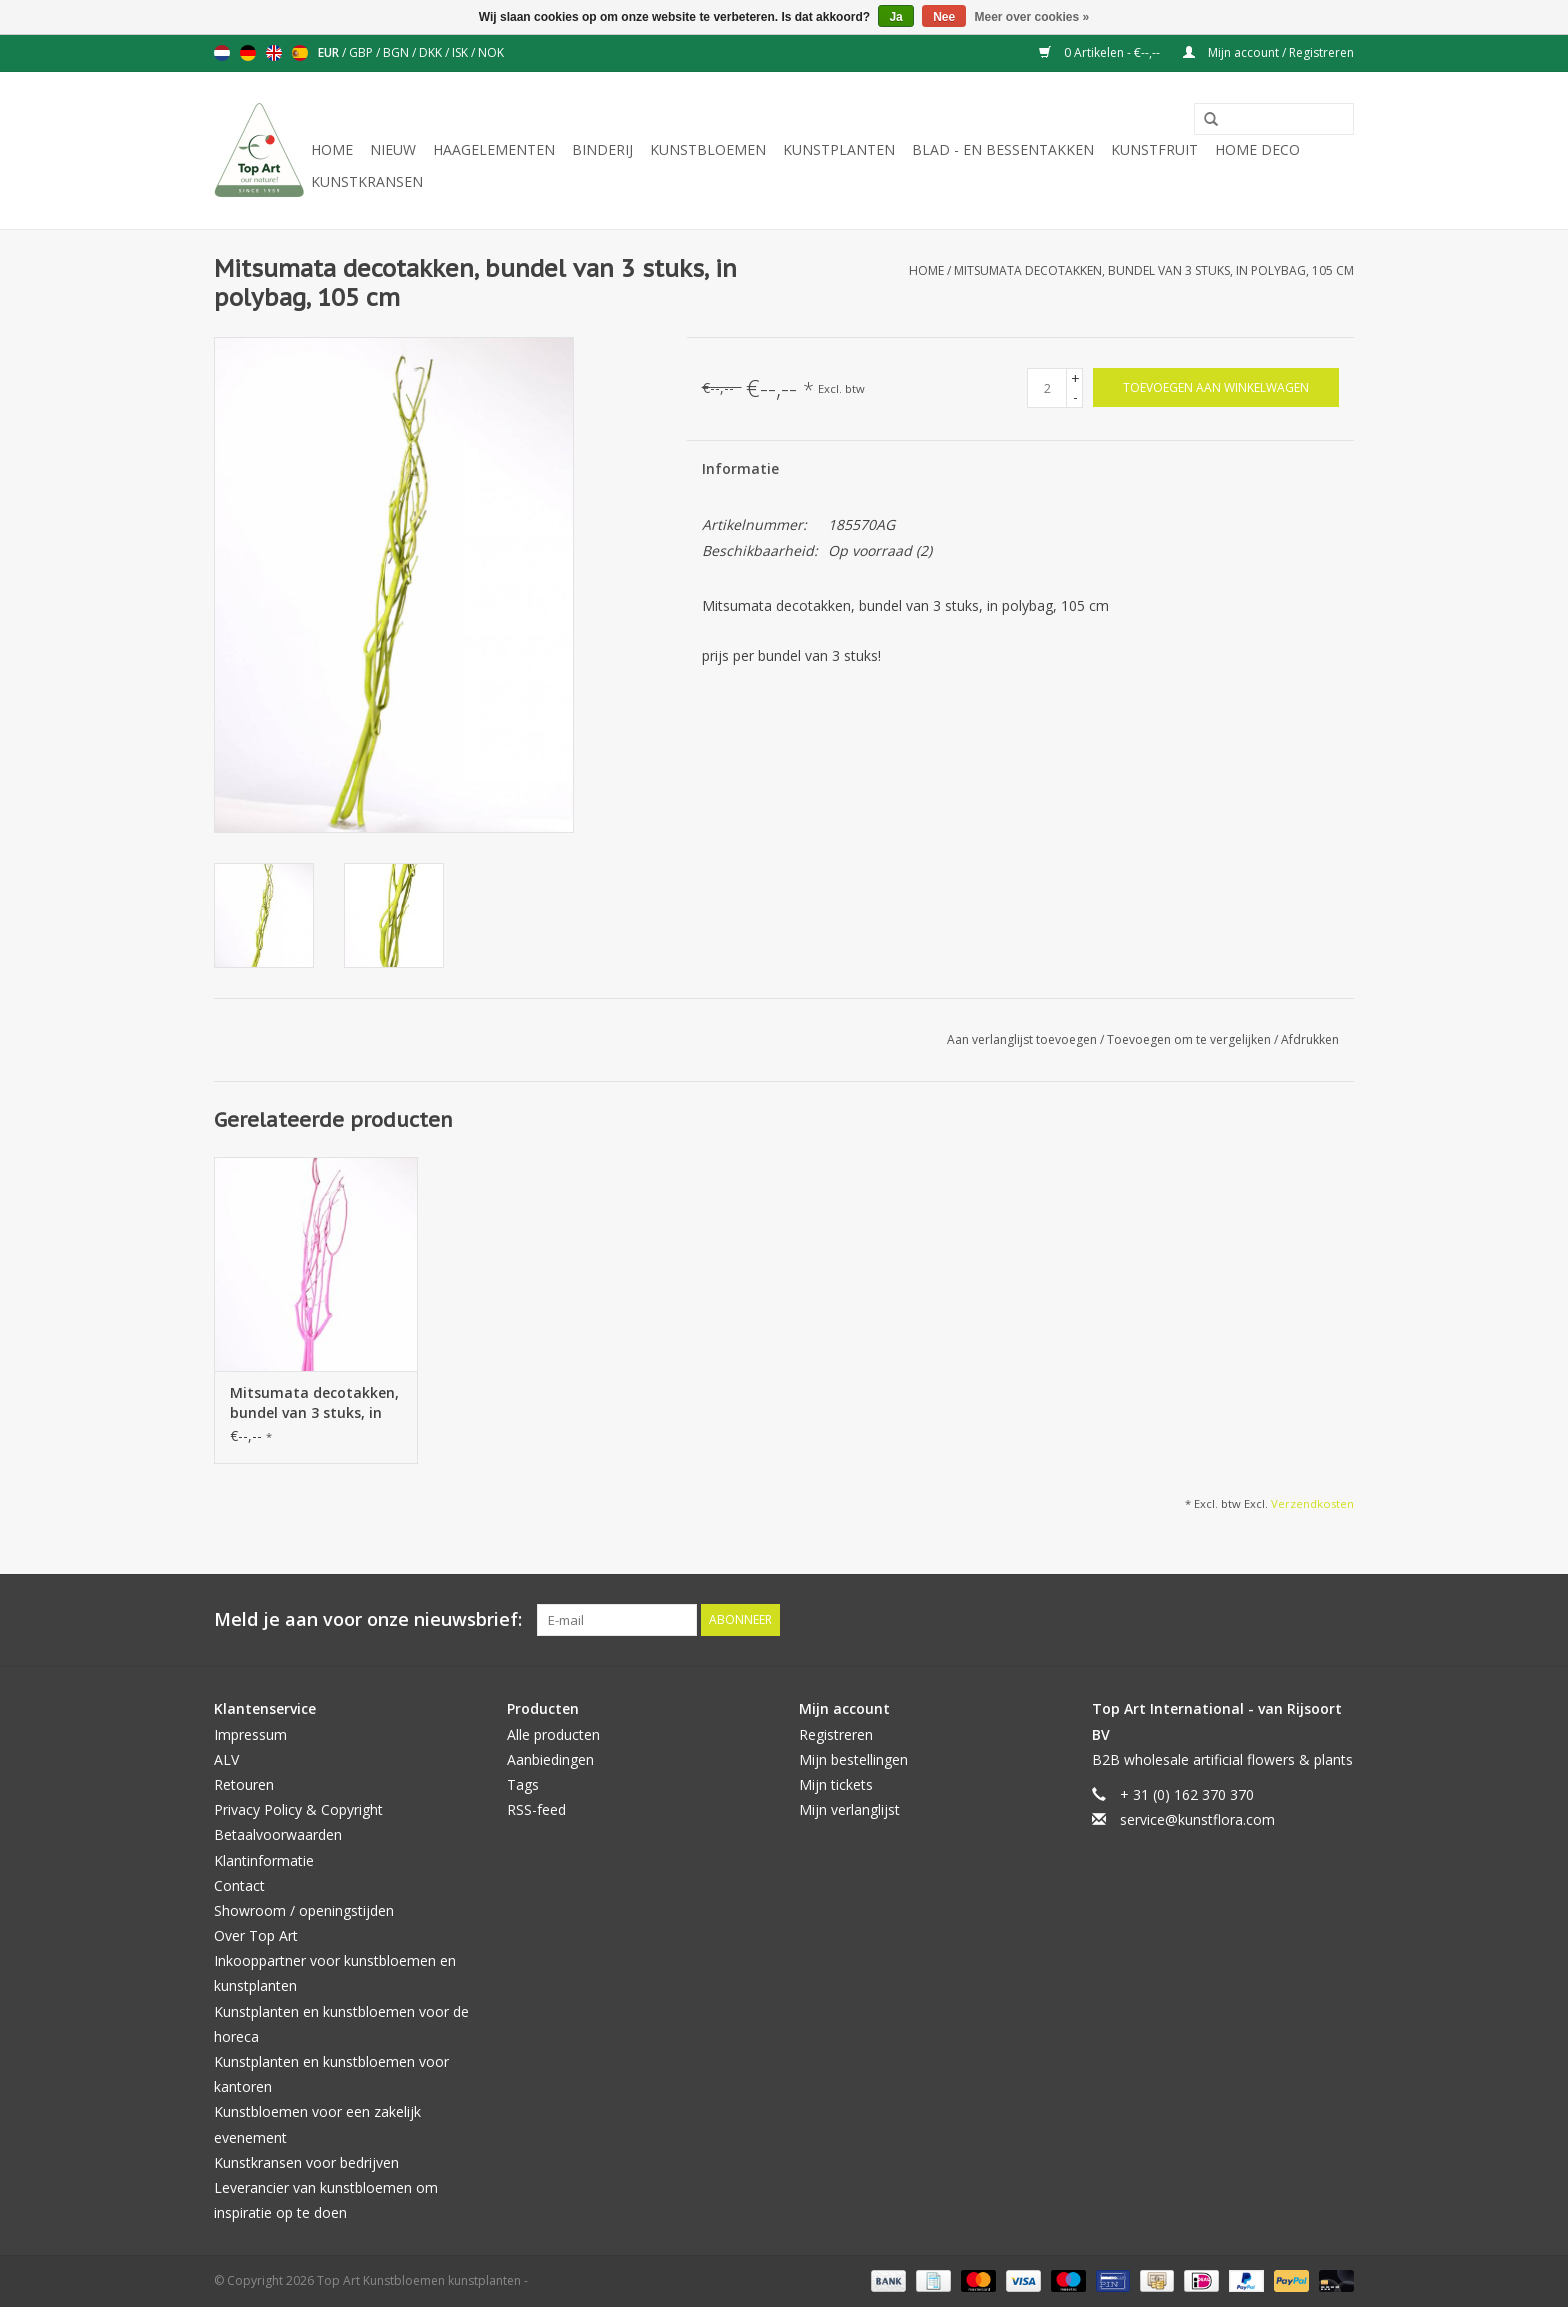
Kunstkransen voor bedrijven (306, 2162)
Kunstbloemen (708, 149)
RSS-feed (536, 1809)
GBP (362, 52)
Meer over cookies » (1032, 17)
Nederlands (222, 53)
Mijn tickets (836, 1784)
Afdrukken (1310, 1039)
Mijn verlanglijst (849, 1809)
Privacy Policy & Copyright (298, 1809)
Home (332, 149)
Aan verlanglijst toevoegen (1023, 1039)
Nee (944, 17)
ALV (226, 1759)
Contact (239, 1885)
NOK (491, 52)
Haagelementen (494, 149)
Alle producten (553, 1734)
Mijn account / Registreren (1268, 52)
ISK (461, 52)
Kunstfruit (1154, 149)
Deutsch (248, 53)
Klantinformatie (264, 1860)
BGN (397, 52)
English (274, 53)
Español (300, 53)
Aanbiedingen (550, 1759)
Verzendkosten (1312, 1503)
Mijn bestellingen (853, 1759)
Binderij (602, 149)
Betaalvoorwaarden (278, 1834)
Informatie (740, 468)
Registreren (836, 1734)
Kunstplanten (839, 149)
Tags (523, 1784)
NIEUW (393, 149)
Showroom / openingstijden (304, 1910)
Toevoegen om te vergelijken (1190, 1039)
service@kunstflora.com (1197, 1819)
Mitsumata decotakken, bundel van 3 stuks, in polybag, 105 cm (1154, 270)
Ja (895, 17)
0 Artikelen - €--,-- (1101, 52)
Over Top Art (256, 1935)
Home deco (1257, 149)
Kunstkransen (367, 181)
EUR (330, 52)
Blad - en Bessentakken (1003, 149)
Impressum (250, 1734)
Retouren (244, 1784)
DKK (432, 52)
